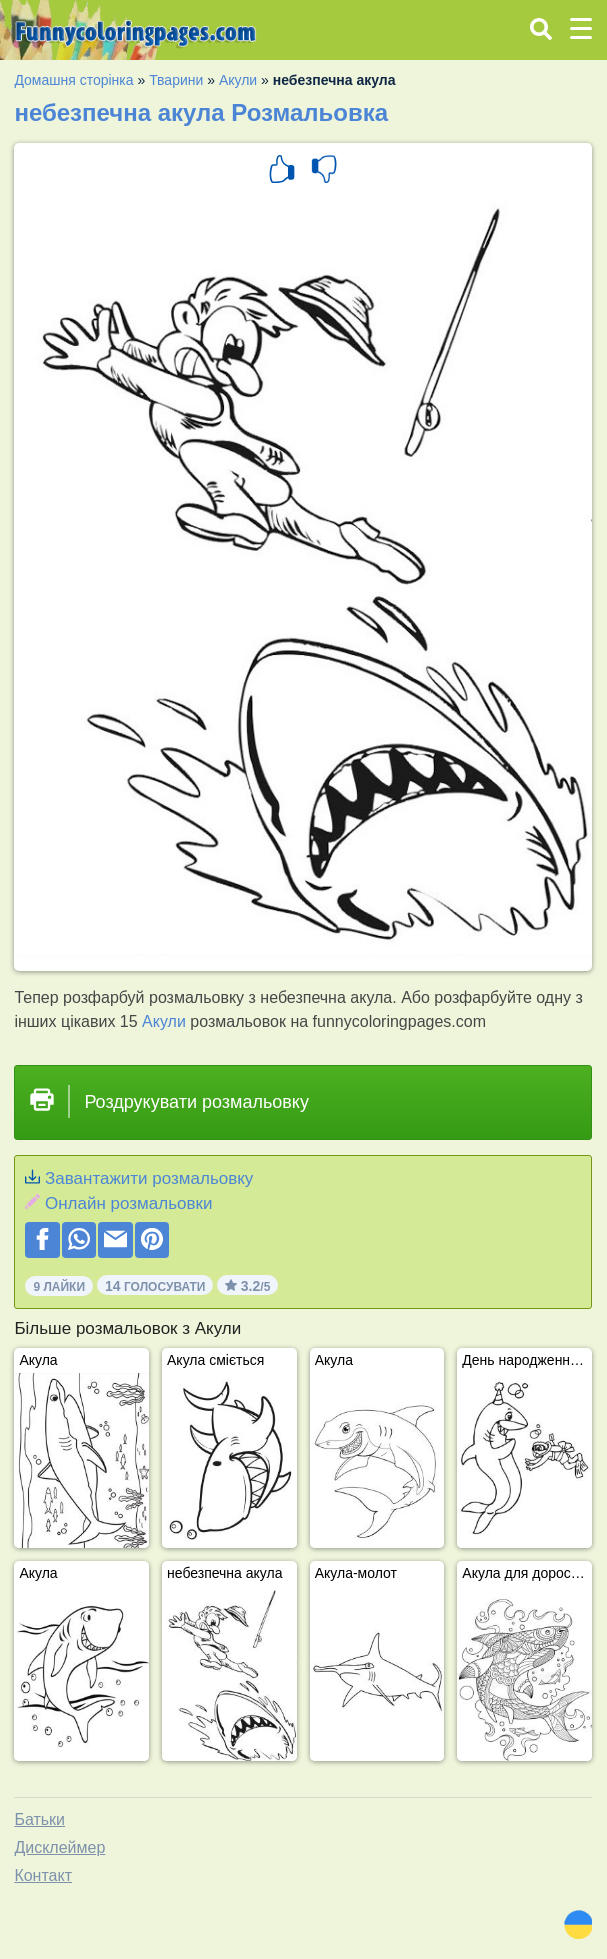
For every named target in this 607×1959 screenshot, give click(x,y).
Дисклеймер (59, 1847)
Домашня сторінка (73, 80)
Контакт (43, 1875)
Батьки (39, 1819)
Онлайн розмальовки (128, 1203)
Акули (238, 80)
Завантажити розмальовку (149, 1178)
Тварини (176, 80)
